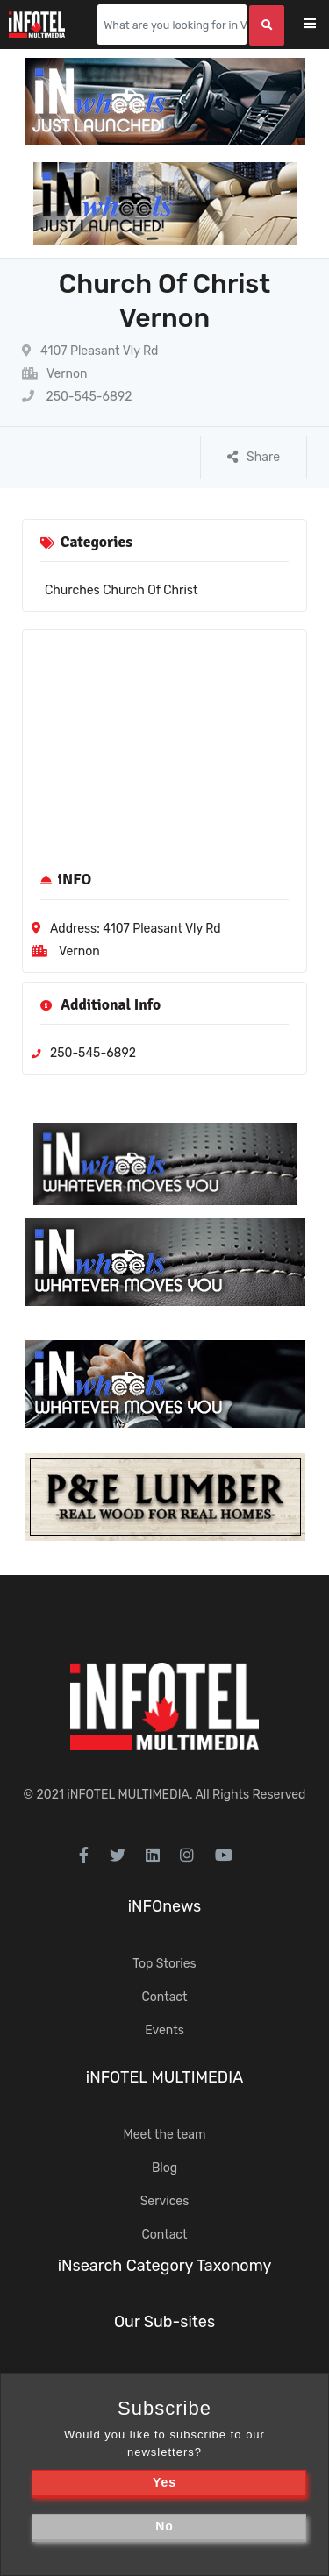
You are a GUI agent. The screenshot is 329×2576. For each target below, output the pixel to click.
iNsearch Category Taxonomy (165, 2265)
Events (164, 2030)
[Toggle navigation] (321, 25)
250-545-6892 (77, 396)
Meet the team (165, 2134)
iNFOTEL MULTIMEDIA (128, 1794)
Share (253, 457)
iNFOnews (165, 1906)
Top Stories (164, 1963)
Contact (164, 1997)
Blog (164, 2168)
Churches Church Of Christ (121, 590)
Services (165, 2201)
